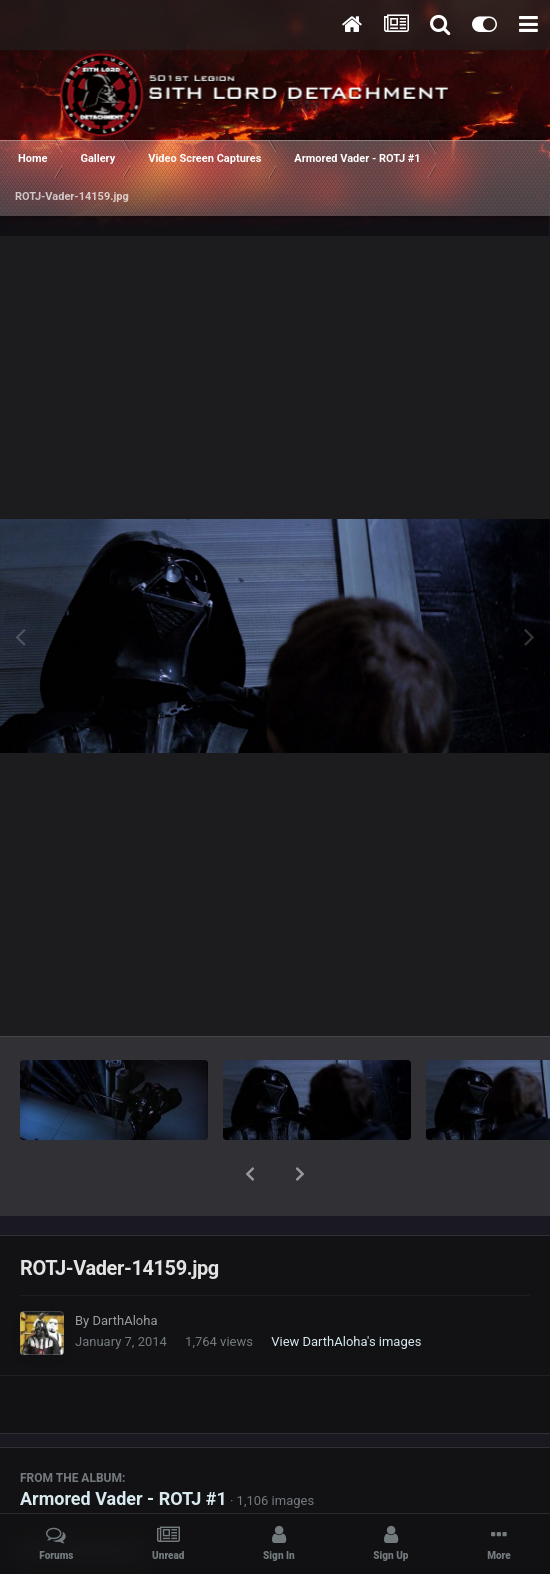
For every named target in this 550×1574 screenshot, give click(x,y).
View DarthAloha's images (346, 1289)
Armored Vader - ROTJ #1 (123, 1446)
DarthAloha (124, 1268)
